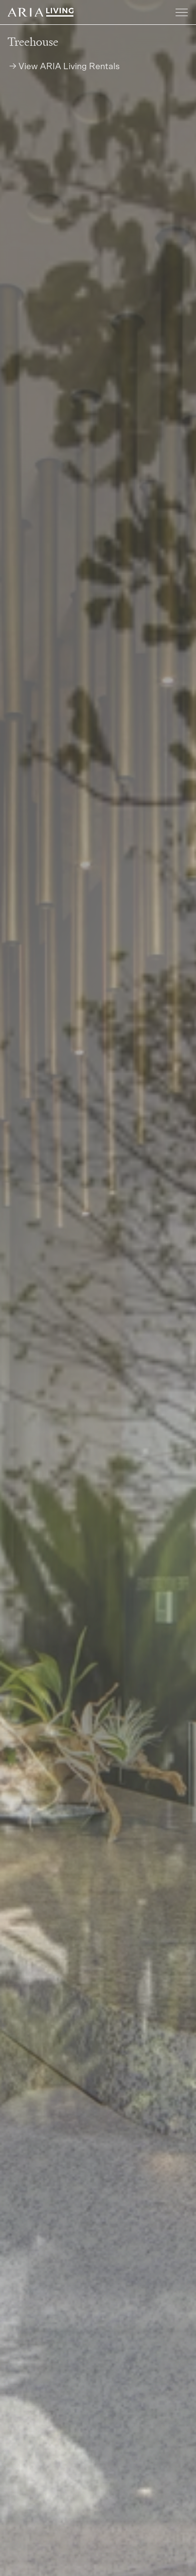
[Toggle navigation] (181, 13)
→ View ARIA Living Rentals (64, 66)
